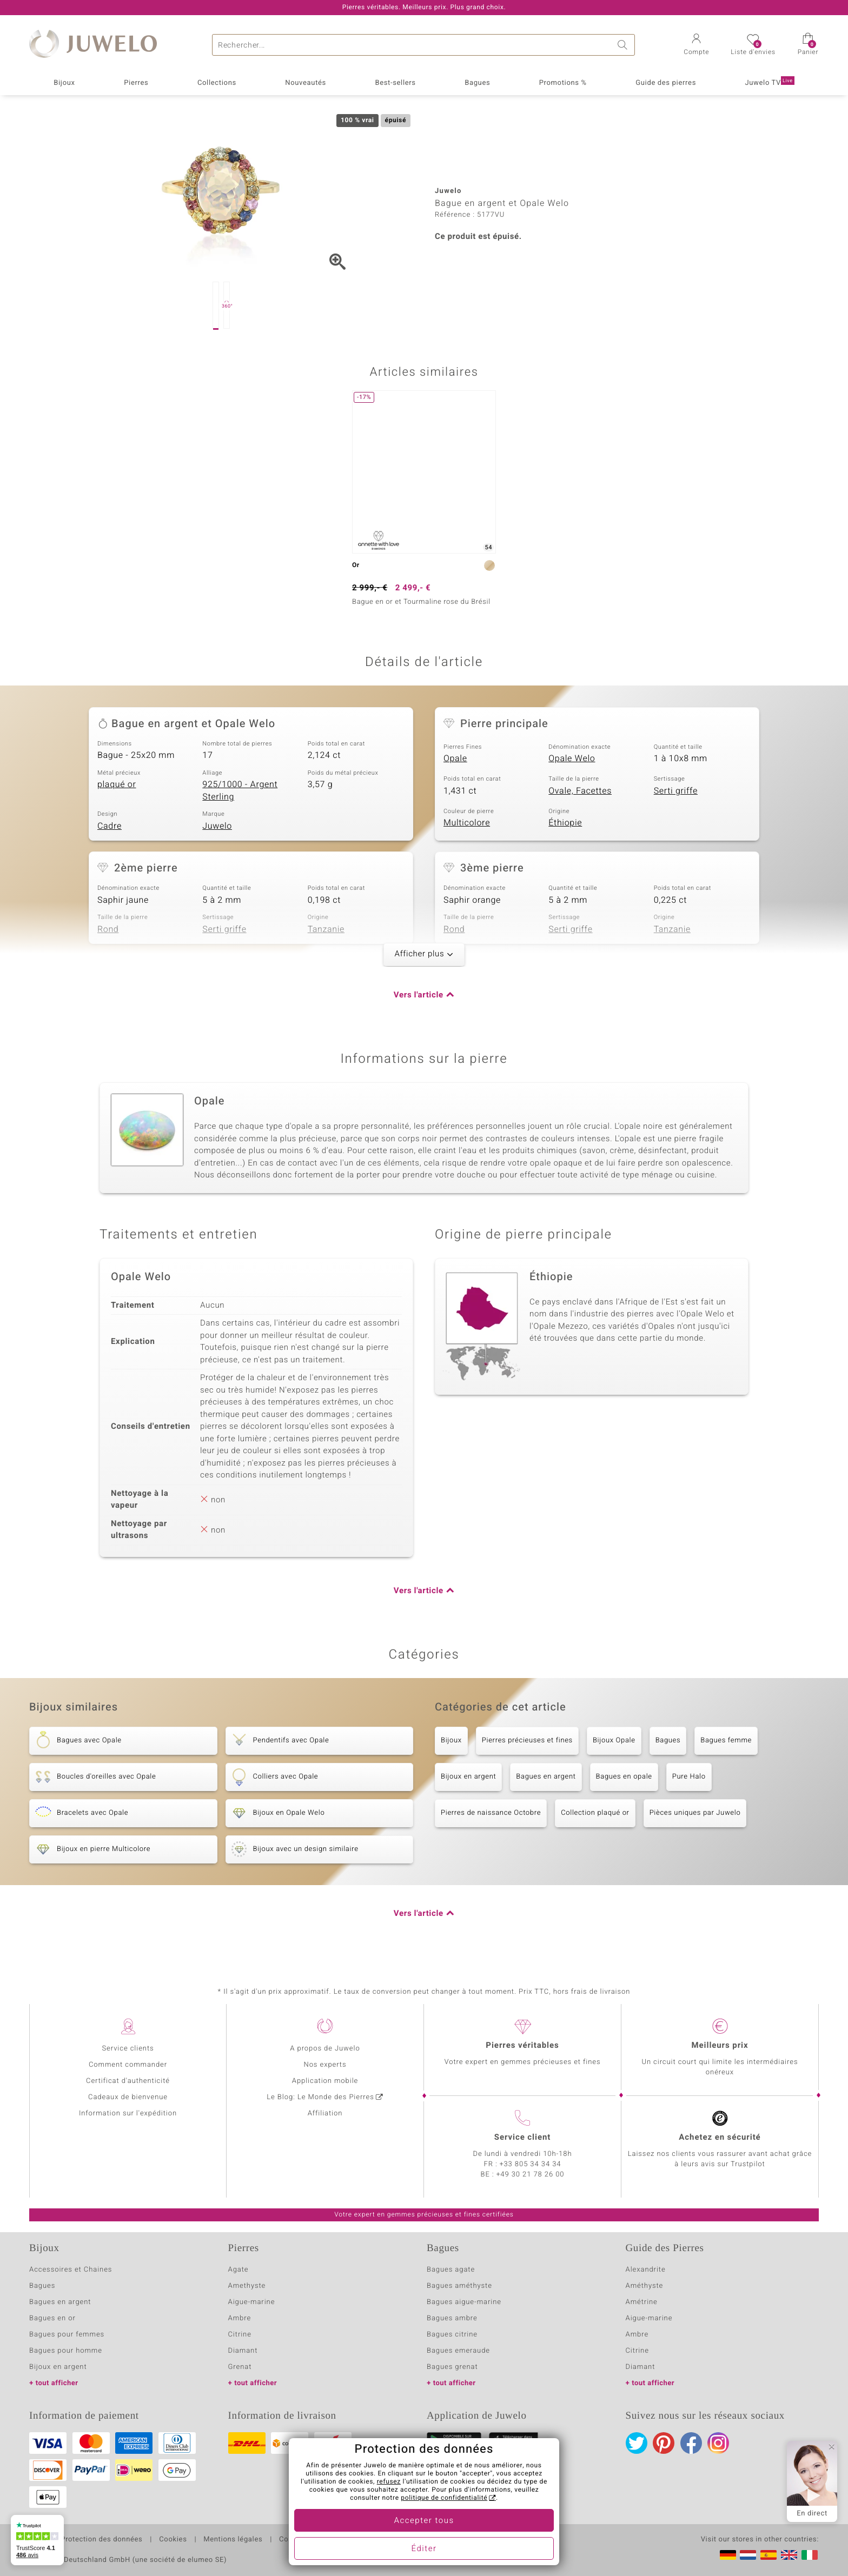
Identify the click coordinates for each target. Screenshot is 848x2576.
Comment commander (128, 2065)
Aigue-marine (251, 2302)
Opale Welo (571, 758)
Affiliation (325, 2113)
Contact (292, 2540)
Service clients (128, 2049)
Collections (216, 83)
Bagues (477, 83)
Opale (455, 758)
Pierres (136, 83)
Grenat (240, 2367)
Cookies (173, 2540)
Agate (238, 2270)
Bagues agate (451, 2270)
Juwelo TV (769, 82)
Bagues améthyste (459, 2286)
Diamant (243, 2351)
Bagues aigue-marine (464, 2302)
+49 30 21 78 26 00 (530, 2174)
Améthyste (645, 2286)
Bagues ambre (452, 2318)
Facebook (691, 2443)
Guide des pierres (665, 83)
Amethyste (247, 2286)
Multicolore (466, 822)
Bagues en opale (624, 1777)
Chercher (624, 45)
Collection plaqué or (595, 1813)
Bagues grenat (452, 2367)
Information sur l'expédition (128, 2113)
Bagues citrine (452, 2334)
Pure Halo (689, 1777)
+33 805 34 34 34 (530, 2164)
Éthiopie (565, 822)
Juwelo (217, 826)
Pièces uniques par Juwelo (695, 1813)
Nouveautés (305, 83)
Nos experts (324, 2065)
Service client (522, 2138)
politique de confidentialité (444, 2498)
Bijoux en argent (468, 1777)
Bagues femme (726, 1740)
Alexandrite (646, 2270)
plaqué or (116, 784)
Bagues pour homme (65, 2351)
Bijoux (64, 83)
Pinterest (663, 2443)
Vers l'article (418, 995)
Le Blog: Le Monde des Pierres (320, 2097)
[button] (696, 45)
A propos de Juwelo (325, 2049)
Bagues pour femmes (66, 2334)
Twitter (636, 2443)
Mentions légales (232, 2540)
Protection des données (101, 2540)
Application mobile (325, 2081)
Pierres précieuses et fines (527, 1740)
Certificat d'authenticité (128, 2081)
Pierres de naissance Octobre (491, 1813)
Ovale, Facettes (580, 790)
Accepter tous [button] (424, 2521)
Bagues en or (52, 2318)
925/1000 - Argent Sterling (239, 790)
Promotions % (563, 83)
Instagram (718, 2443)
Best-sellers (395, 83)
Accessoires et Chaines (70, 2270)
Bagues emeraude (458, 2351)
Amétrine (642, 2302)
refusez (389, 2482)
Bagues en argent (545, 1777)
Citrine (239, 2334)
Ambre (239, 2318)
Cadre (109, 826)
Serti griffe (676, 790)
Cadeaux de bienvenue (128, 2097)
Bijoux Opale (614, 1740)
